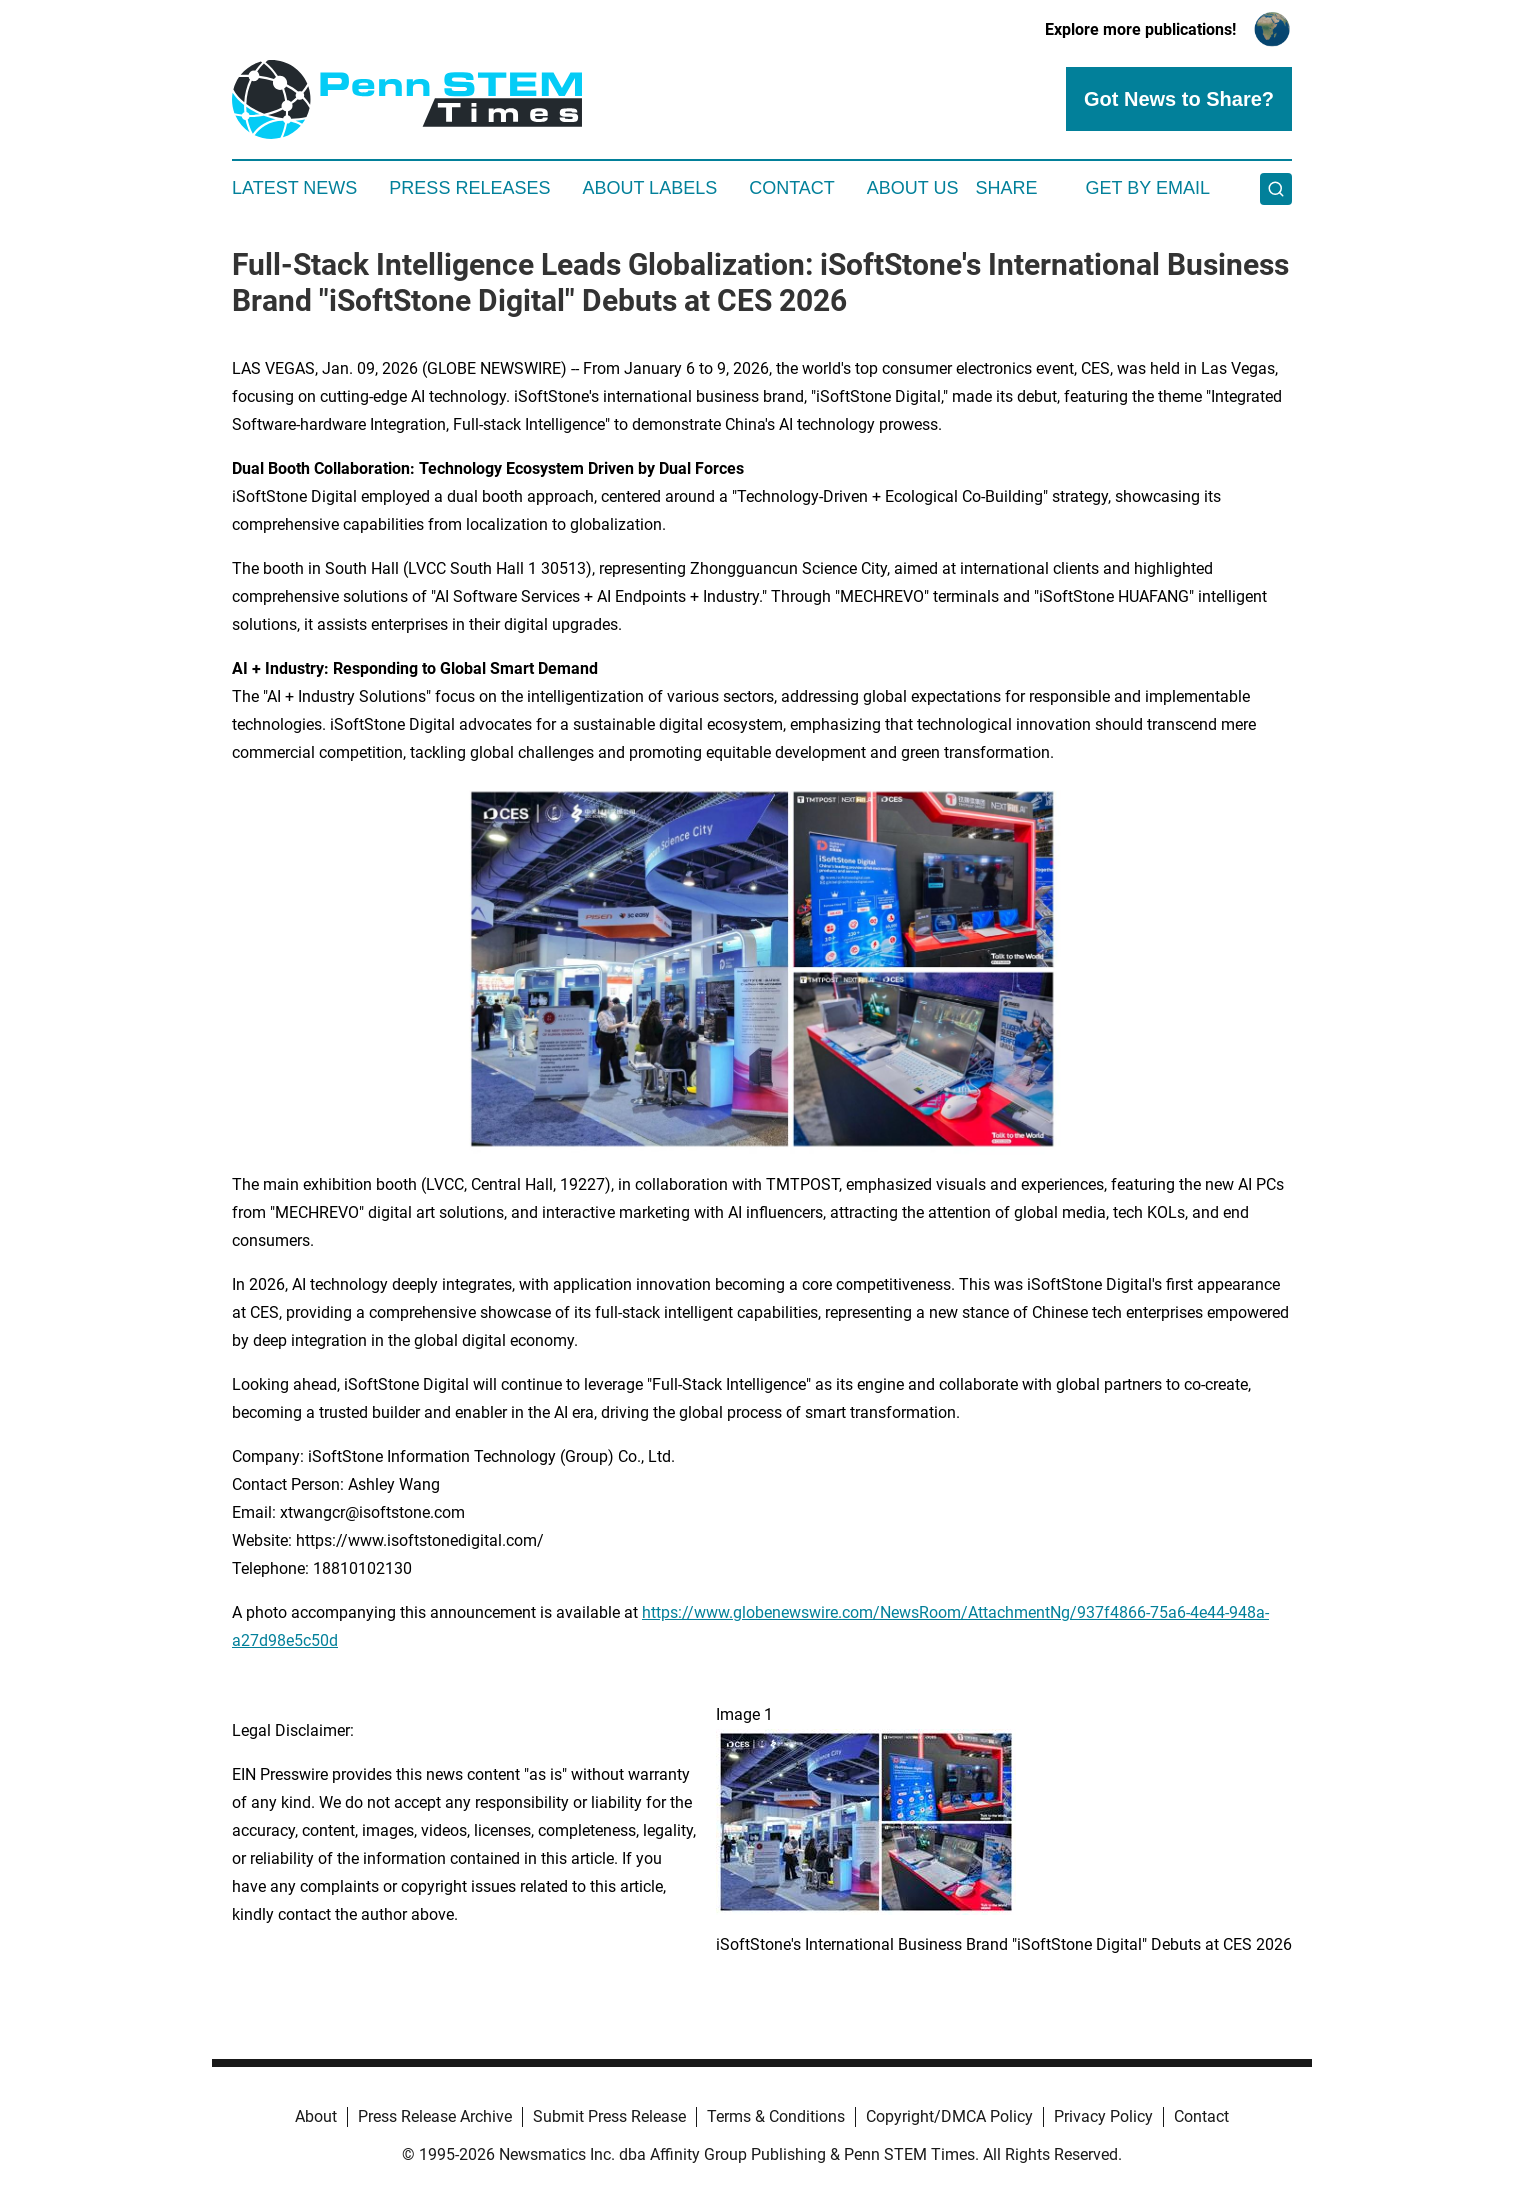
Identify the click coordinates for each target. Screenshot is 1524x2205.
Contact (792, 188)
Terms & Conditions (776, 2116)
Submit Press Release (609, 2116)
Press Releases (469, 188)
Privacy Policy (1103, 2116)
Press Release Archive (435, 2116)
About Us (913, 188)
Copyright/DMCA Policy (949, 2116)
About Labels (649, 188)
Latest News (294, 188)
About (316, 2116)
